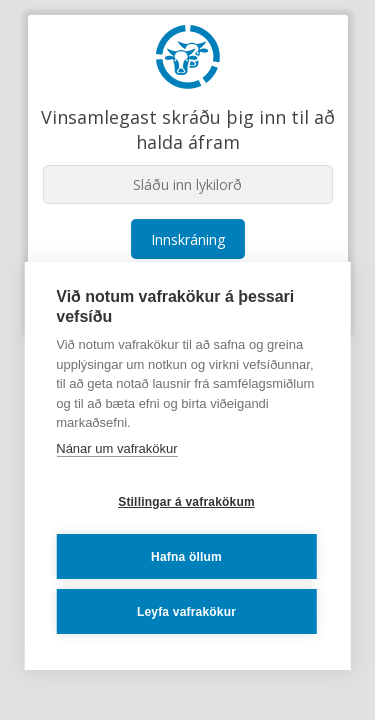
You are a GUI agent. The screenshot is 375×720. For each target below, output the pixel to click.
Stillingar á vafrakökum (186, 502)
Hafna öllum (186, 557)
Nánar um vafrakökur (116, 448)
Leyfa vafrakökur (186, 612)
